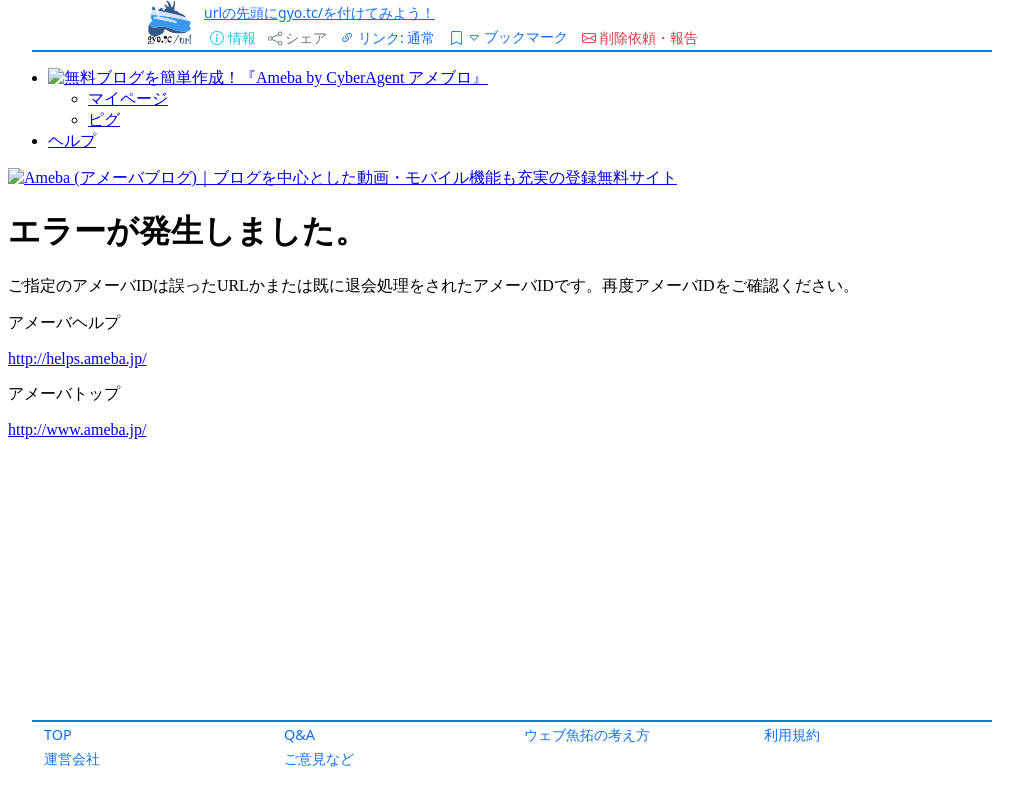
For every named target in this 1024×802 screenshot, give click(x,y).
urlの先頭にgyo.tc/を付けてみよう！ (319, 12)
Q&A (299, 734)
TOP (58, 734)
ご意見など (319, 758)
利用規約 (792, 734)
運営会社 (72, 758)
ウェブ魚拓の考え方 (587, 734)
